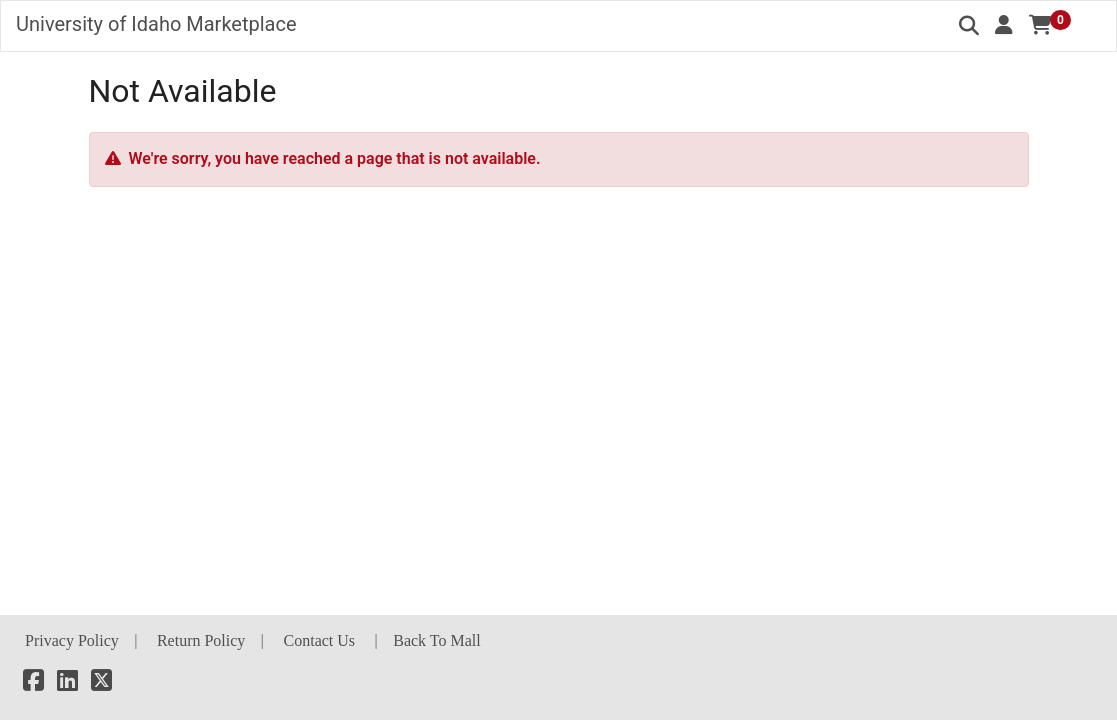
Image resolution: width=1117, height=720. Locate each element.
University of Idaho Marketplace (156, 24)
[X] (101, 683)
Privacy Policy (72, 640)
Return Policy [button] (201, 640)
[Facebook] (33, 683)
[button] (1004, 25)
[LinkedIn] (67, 683)
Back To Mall (436, 640)
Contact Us (320, 640)
